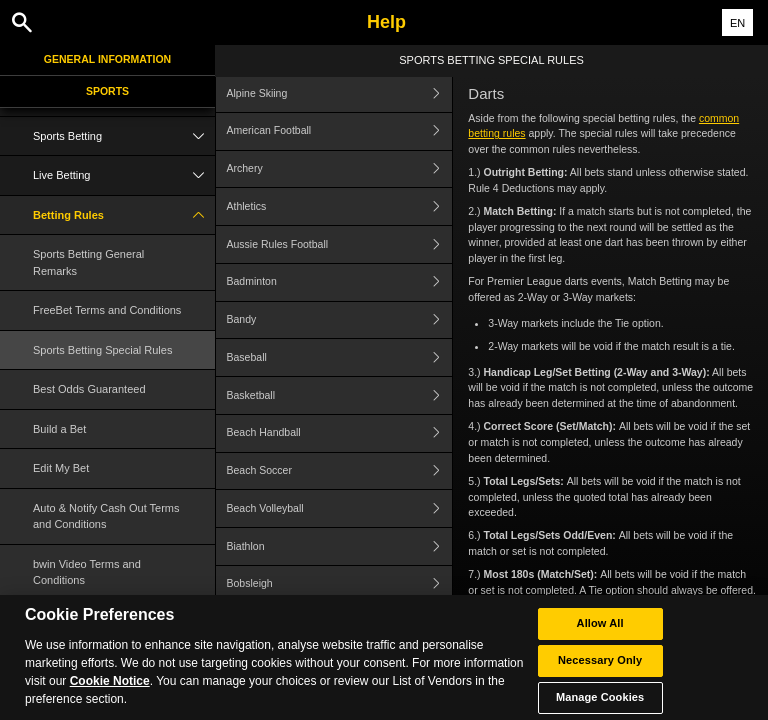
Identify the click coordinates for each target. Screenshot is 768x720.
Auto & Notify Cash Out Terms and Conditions (106, 516)
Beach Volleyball (340, 508)
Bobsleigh (340, 584)
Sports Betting (124, 136)
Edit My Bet (61, 468)
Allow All (600, 636)
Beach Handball (340, 433)
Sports (107, 91)
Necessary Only (600, 673)
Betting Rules (124, 215)
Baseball (340, 357)
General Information (107, 59)
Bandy (340, 320)
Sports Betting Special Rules (102, 350)
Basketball (340, 395)
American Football (340, 131)
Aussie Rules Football (340, 244)
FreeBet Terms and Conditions (107, 310)
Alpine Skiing (340, 93)
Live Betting (124, 175)
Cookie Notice (110, 694)
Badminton (340, 282)
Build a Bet (59, 429)
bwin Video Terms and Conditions (87, 572)
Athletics (340, 206)
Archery (340, 169)
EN (737, 23)
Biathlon (340, 546)
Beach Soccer (340, 471)
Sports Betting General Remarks (88, 262)
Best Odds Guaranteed (89, 389)
